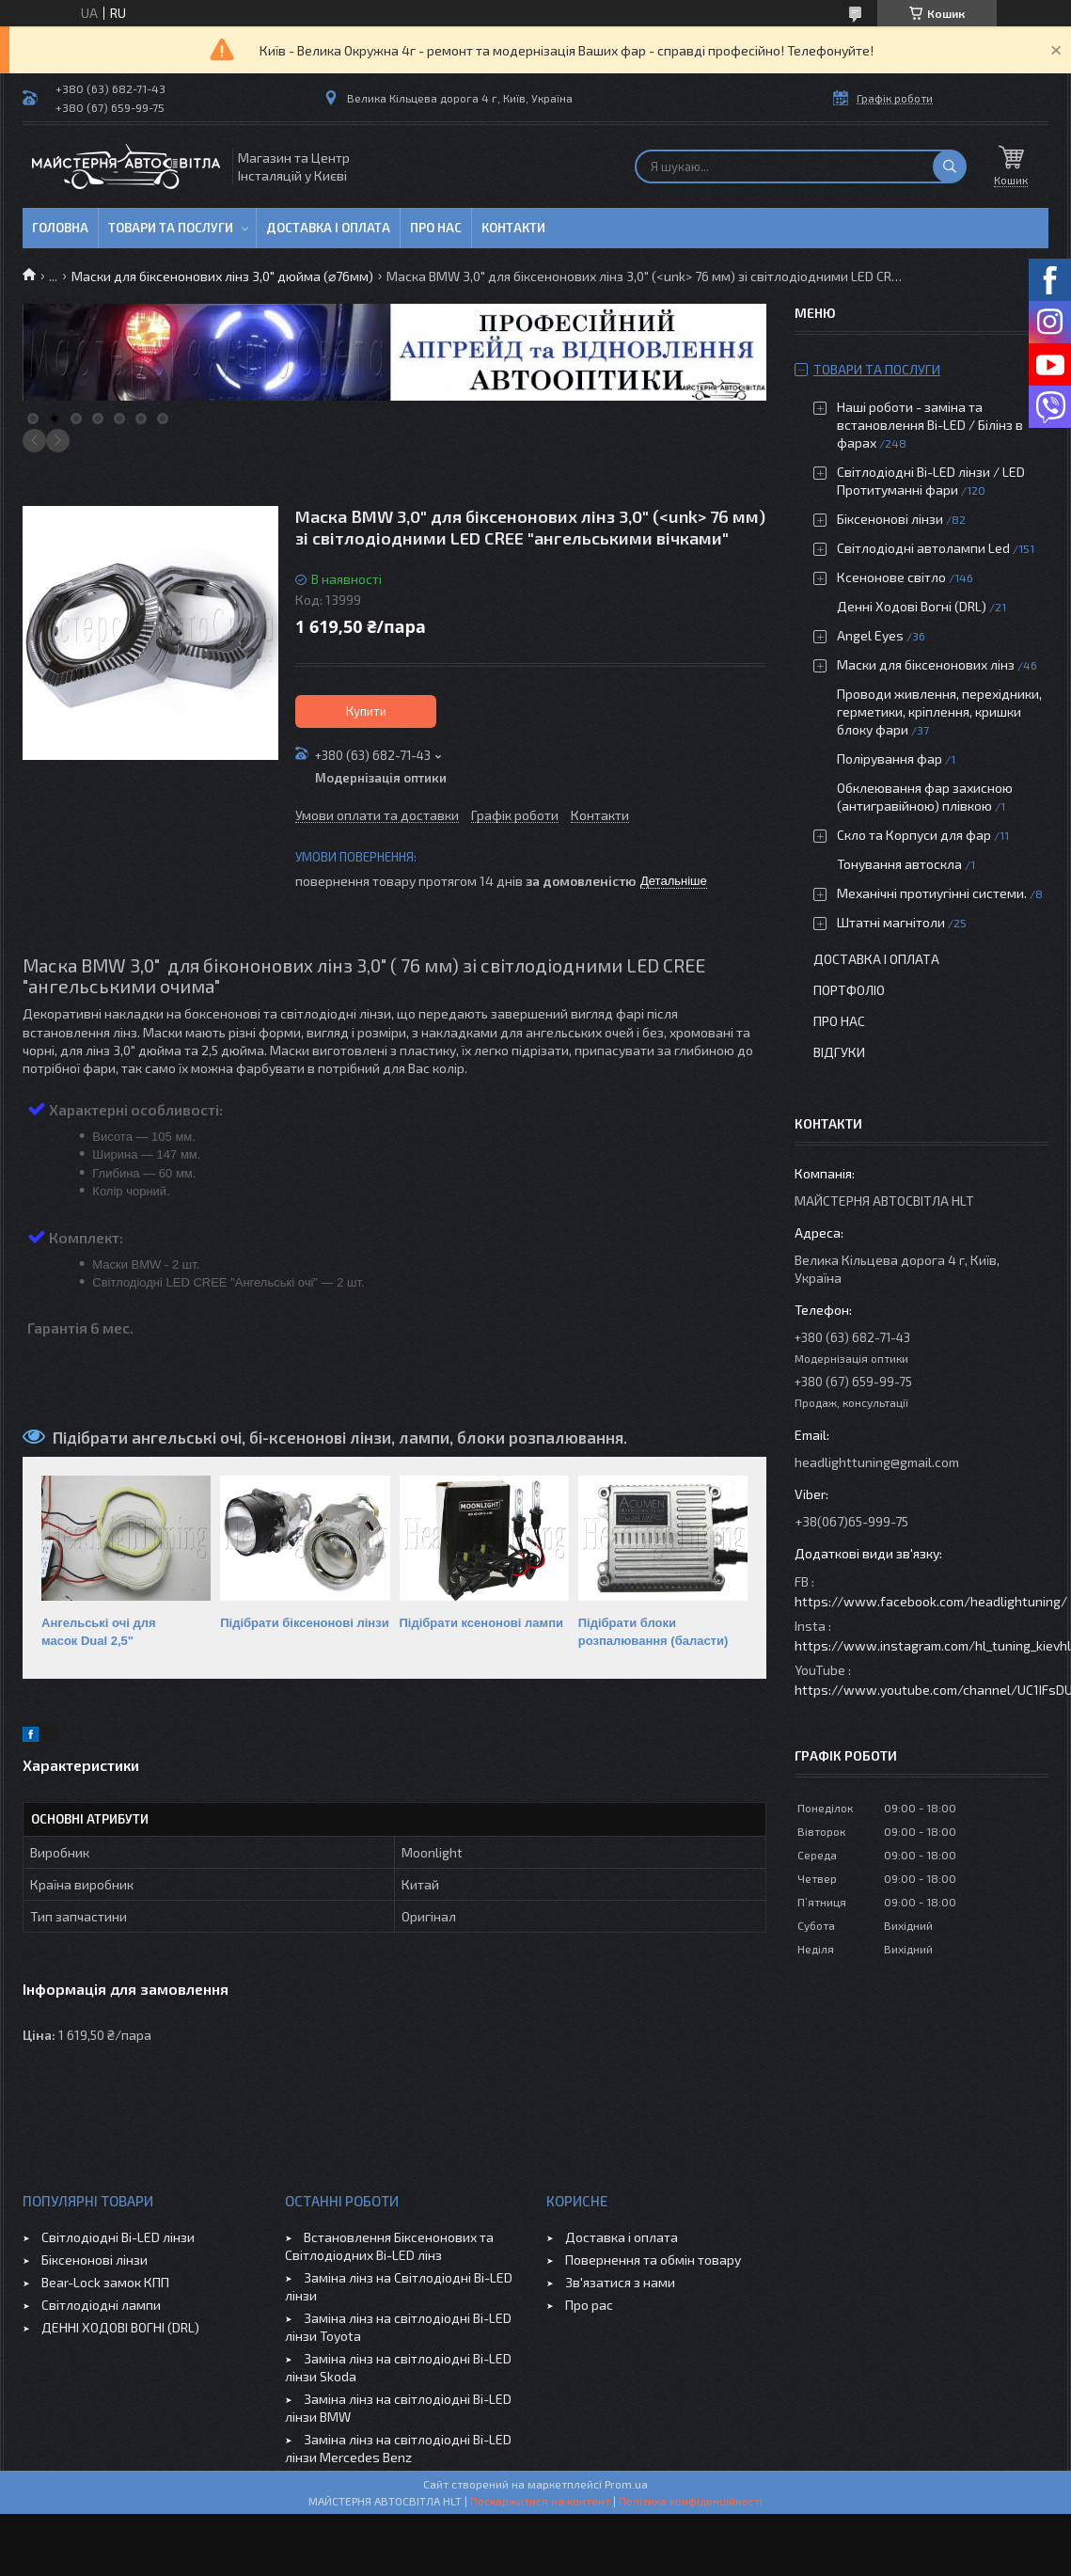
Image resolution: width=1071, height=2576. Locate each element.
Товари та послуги (170, 227)
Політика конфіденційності (691, 2500)
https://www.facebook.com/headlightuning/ (931, 1601)
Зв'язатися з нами (620, 2282)
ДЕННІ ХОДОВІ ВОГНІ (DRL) (120, 2327)
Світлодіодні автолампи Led (923, 548)
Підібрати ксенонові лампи (482, 1623)
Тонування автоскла (899, 864)
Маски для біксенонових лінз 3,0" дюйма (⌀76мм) (222, 276)
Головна (60, 227)
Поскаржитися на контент (540, 2500)
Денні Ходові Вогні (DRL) (911, 606)
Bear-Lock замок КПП (105, 2282)
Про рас (589, 2305)
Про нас (436, 227)
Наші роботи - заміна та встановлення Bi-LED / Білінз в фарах (930, 424)
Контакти (513, 227)
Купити (366, 711)
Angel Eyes (870, 635)
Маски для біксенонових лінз (926, 664)
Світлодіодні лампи (101, 2305)
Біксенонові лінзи (890, 519)
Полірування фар (889, 758)
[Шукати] (950, 166)
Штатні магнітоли (891, 922)
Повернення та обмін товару (653, 2260)
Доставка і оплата (328, 227)
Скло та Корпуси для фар (914, 835)
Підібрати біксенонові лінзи (304, 1623)
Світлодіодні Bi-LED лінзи (118, 2237)
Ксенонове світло (891, 577)
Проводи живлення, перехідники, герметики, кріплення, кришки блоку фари (939, 711)
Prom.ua (626, 2483)
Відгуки (839, 1052)
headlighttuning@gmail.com (877, 1462)
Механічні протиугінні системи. (932, 893)
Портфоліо (849, 990)
